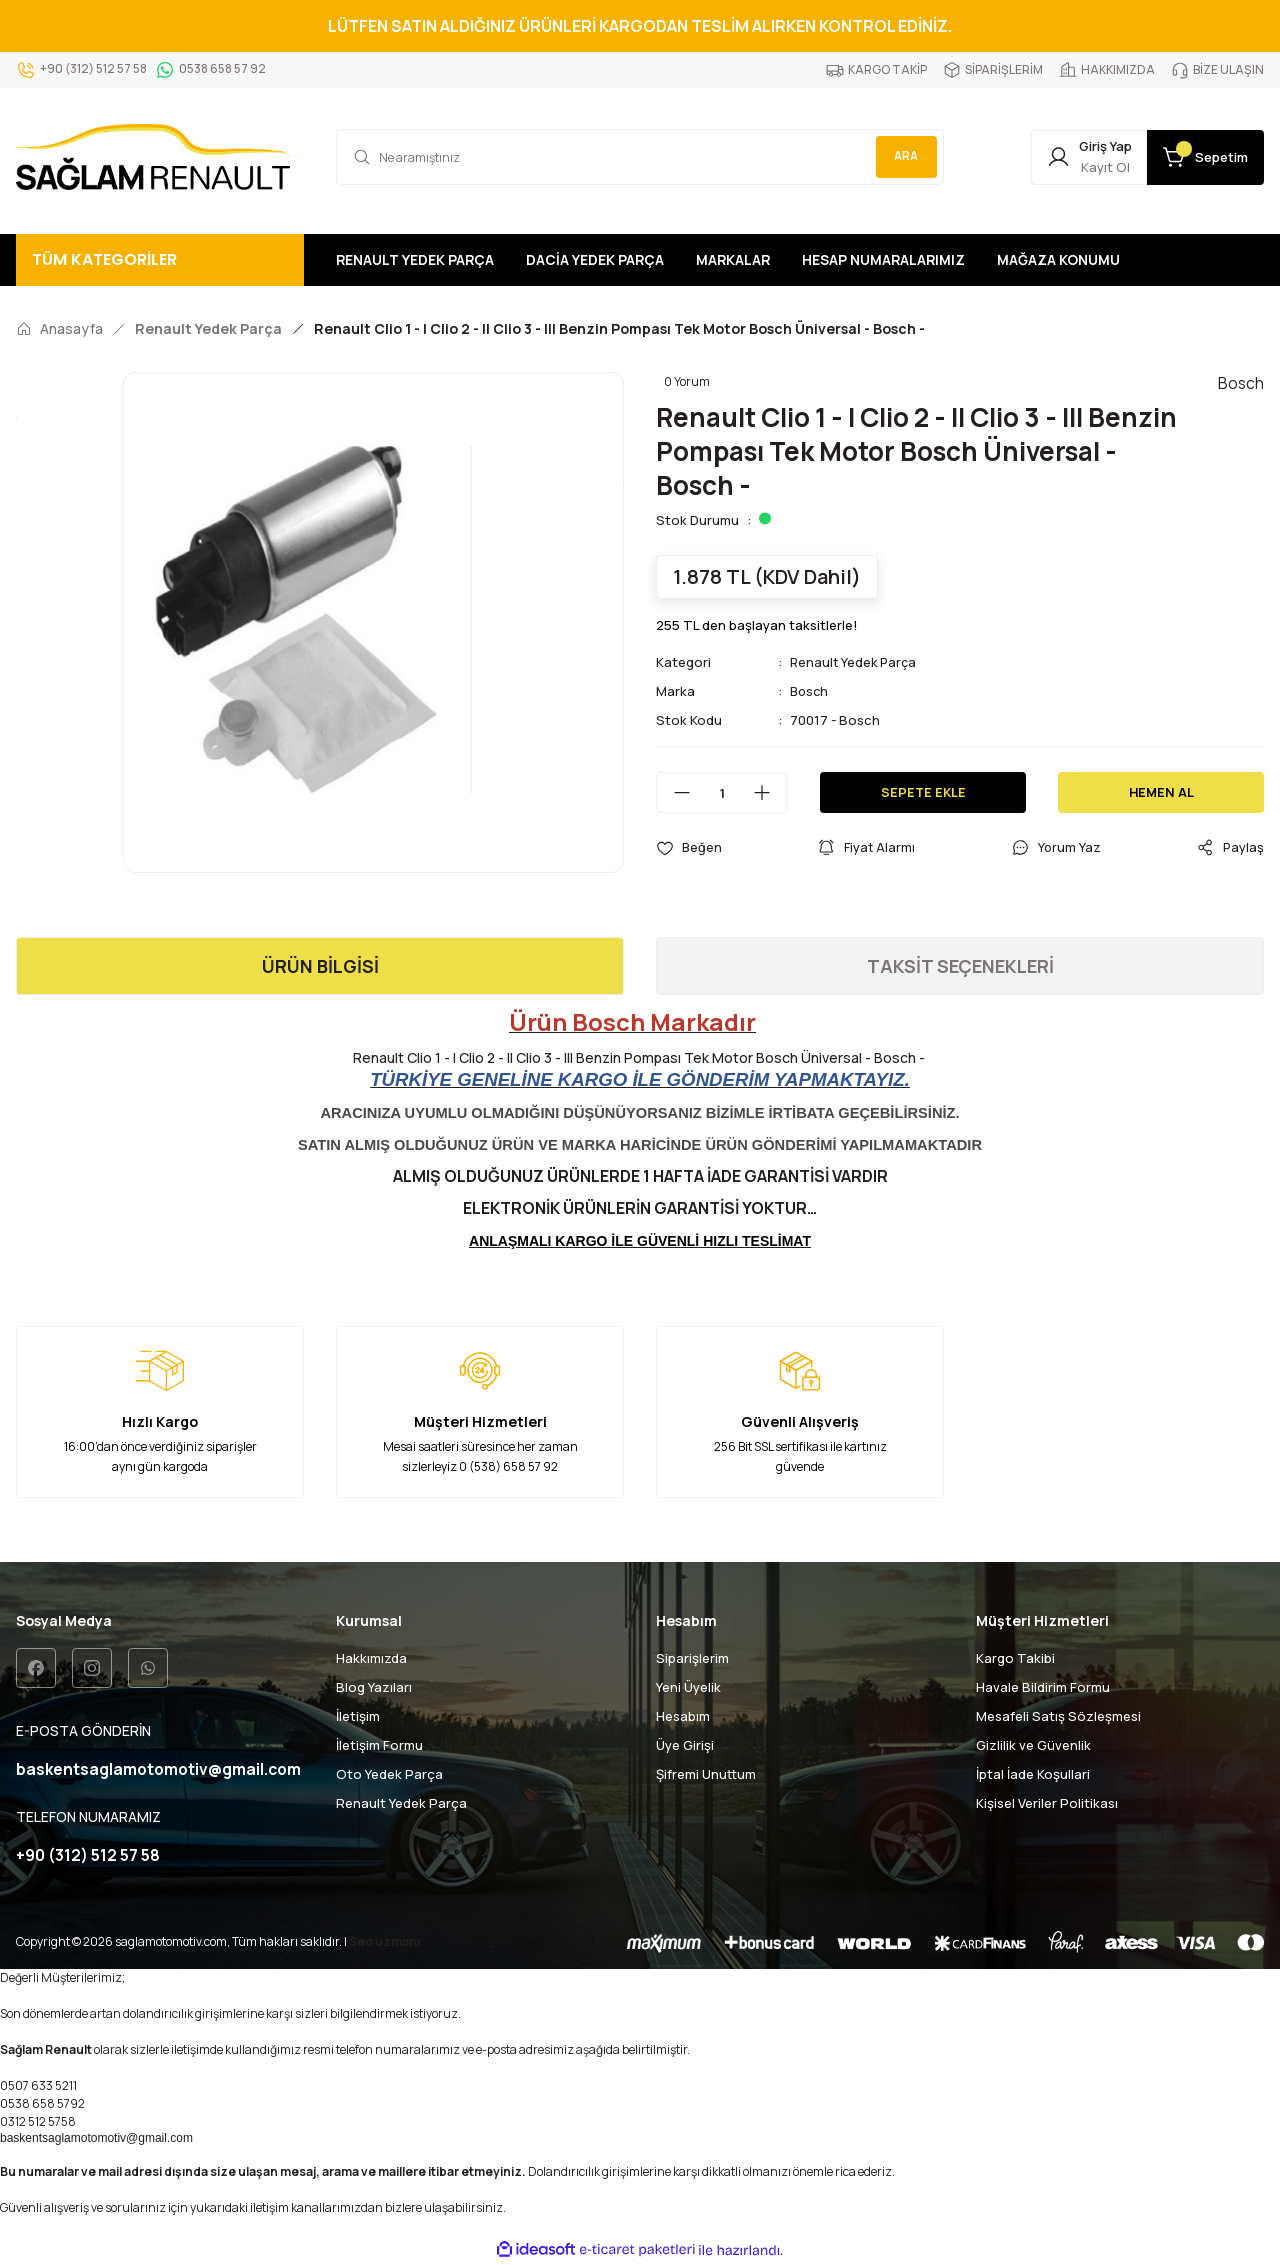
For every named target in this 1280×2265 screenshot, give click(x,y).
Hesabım (683, 1716)
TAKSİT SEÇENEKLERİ (960, 966)
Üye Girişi (685, 1745)
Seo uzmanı (384, 1942)
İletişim (358, 1716)
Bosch (810, 691)
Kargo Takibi (1015, 1658)
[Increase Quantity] (770, 792)
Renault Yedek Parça (855, 662)
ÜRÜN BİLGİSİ (320, 966)
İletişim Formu (379, 1745)
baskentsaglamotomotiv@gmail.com (96, 2139)
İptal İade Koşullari (1033, 1774)
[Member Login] (1066, 157)
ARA (903, 156)
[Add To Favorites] (689, 847)
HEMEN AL (1161, 792)
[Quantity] (722, 792)
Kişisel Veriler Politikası (1047, 1803)
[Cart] (1198, 157)
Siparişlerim (692, 1658)
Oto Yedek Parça (389, 1774)
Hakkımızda (371, 1658)
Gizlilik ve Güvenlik (1033, 1745)
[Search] (640, 157)
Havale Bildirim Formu (1043, 1687)
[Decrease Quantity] (674, 792)
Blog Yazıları (374, 1687)
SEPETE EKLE (923, 792)
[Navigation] (160, 260)
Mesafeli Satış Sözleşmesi (1058, 1716)
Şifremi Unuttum (706, 1774)
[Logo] (153, 157)
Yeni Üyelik (688, 1687)
